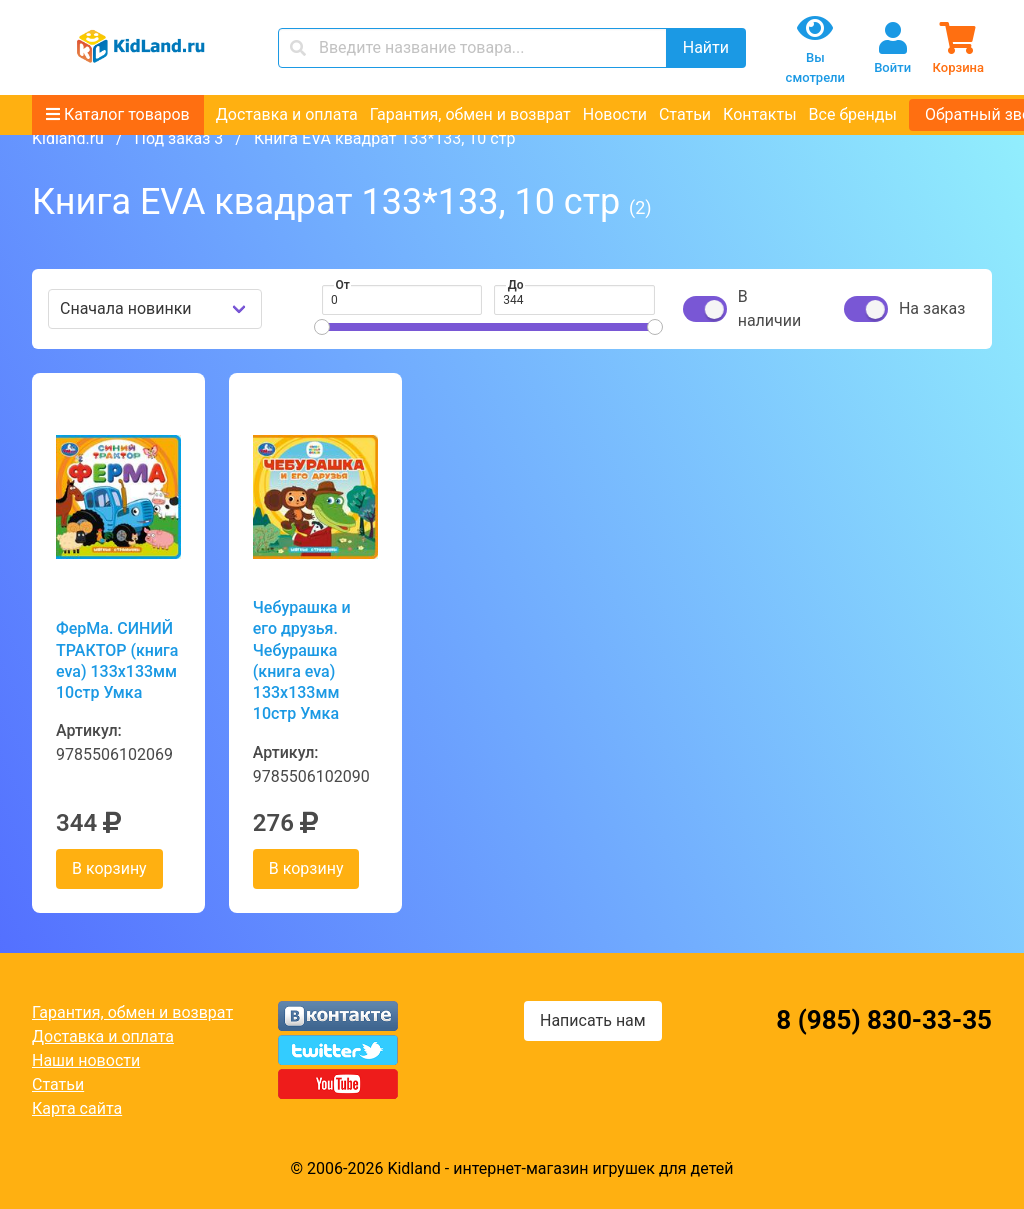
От (343, 285)
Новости (615, 114)
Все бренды (853, 114)
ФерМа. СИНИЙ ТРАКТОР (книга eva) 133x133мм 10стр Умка (117, 660)
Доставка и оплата (287, 114)
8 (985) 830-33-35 (884, 1020)
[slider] (322, 327)
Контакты (759, 114)
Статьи (685, 114)
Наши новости (86, 1060)
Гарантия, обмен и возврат (470, 114)
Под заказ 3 (178, 138)
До (516, 285)
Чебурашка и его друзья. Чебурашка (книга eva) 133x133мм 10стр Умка (302, 660)
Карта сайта (77, 1108)
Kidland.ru (68, 138)
